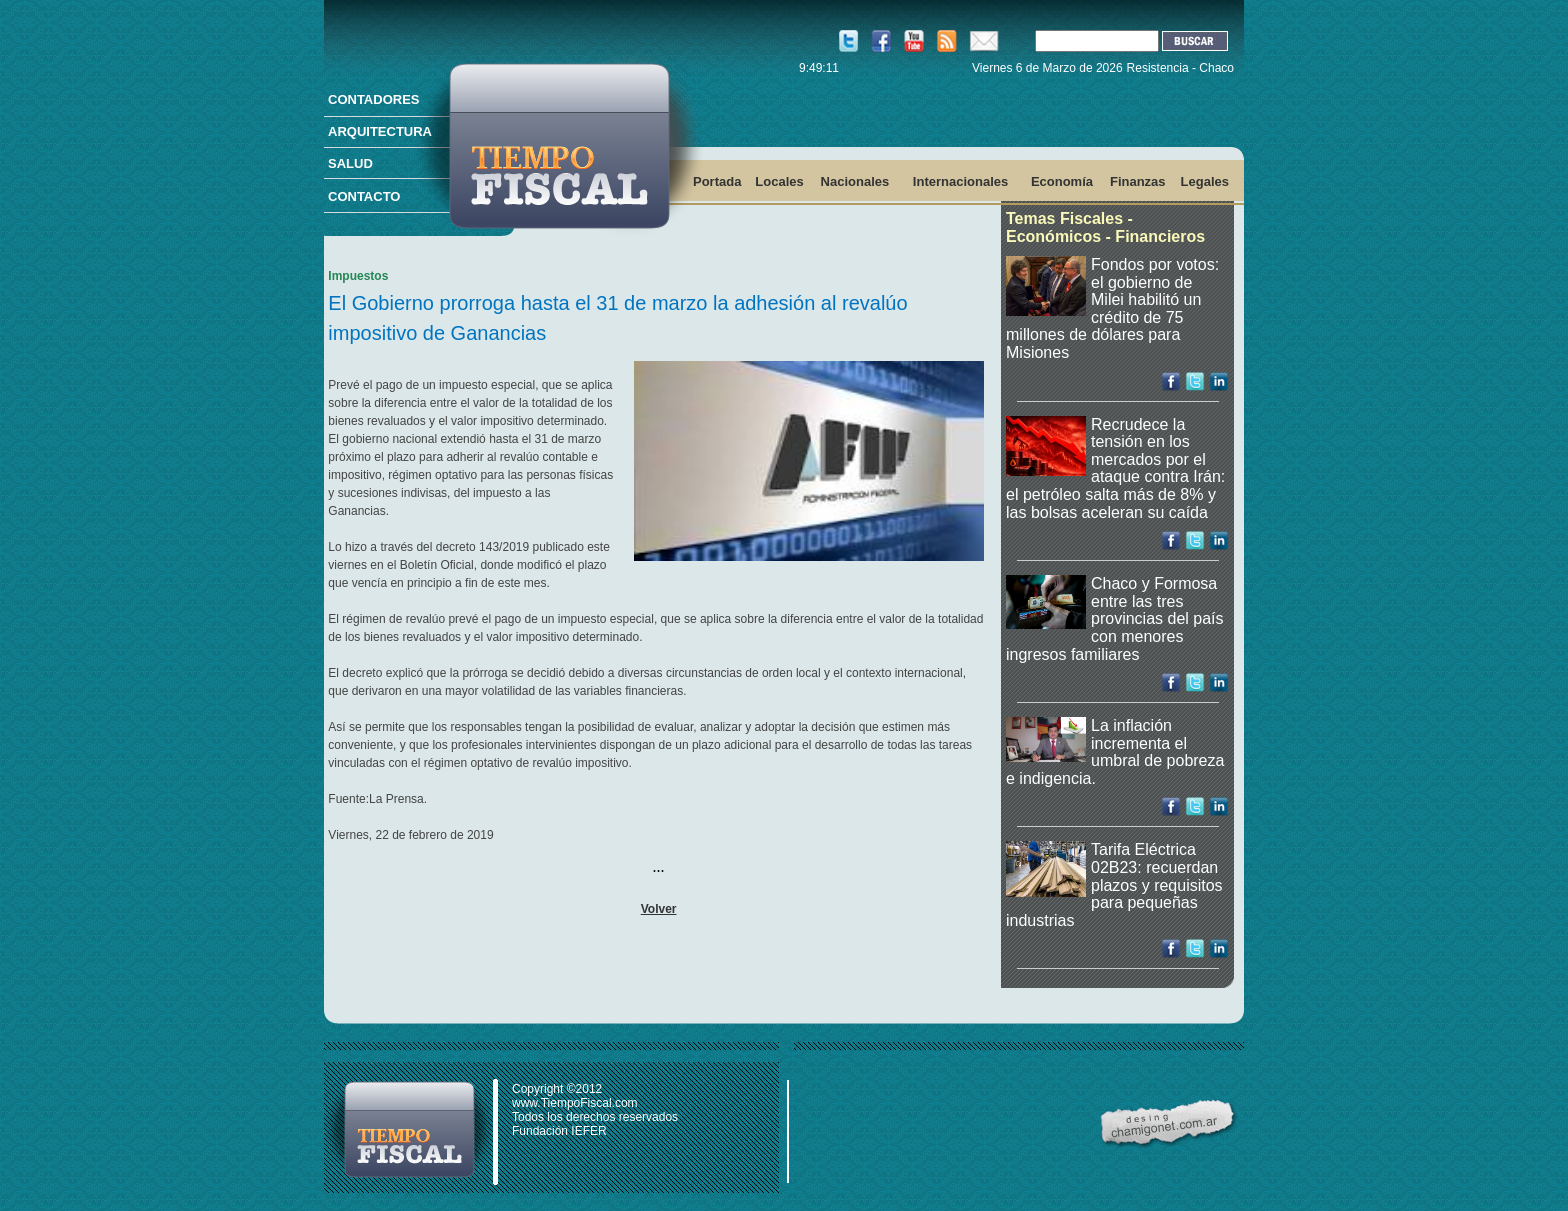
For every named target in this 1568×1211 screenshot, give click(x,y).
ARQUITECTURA (380, 131)
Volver (659, 909)
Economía (1062, 181)
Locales (779, 181)
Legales (1205, 181)
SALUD (350, 163)
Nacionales (855, 181)
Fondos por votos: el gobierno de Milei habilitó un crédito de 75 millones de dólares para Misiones (1112, 308)
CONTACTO (364, 196)
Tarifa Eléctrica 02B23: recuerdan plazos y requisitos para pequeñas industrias (1114, 884)
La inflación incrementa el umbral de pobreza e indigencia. (1115, 752)
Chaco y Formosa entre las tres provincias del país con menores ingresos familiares (1115, 618)
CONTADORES (373, 99)
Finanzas (1138, 181)
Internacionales (960, 181)
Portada (717, 181)
